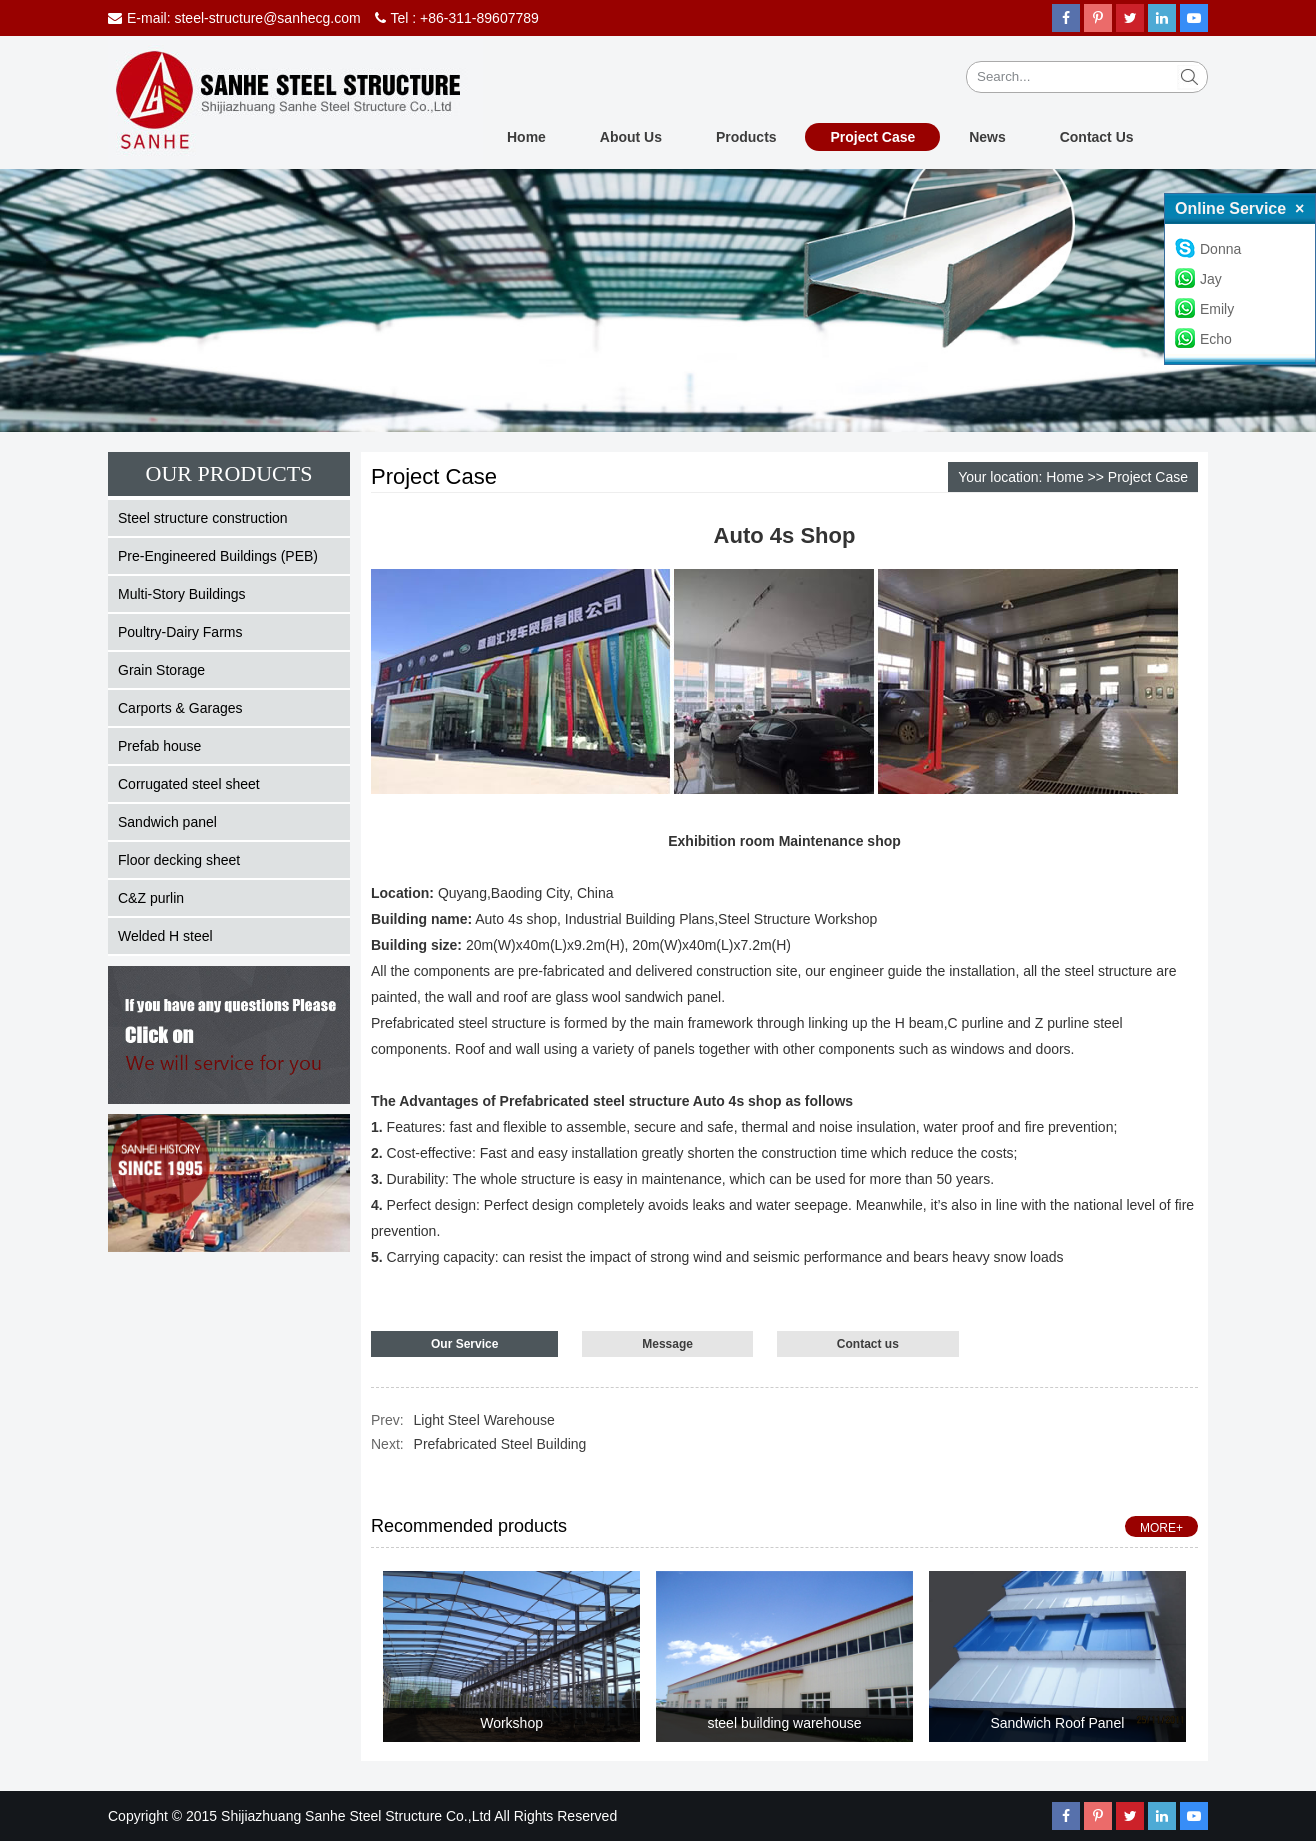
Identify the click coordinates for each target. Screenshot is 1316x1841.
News (987, 137)
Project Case (872, 137)
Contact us (868, 1344)
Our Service (464, 1344)
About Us (631, 137)
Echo (1203, 339)
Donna (1208, 249)
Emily (1204, 309)
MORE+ (1161, 1528)
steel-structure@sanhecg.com (267, 18)
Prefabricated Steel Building (500, 1444)
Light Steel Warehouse (484, 1420)
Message (667, 1344)
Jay (1198, 279)
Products (746, 137)
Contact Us (1097, 137)
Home (526, 137)
